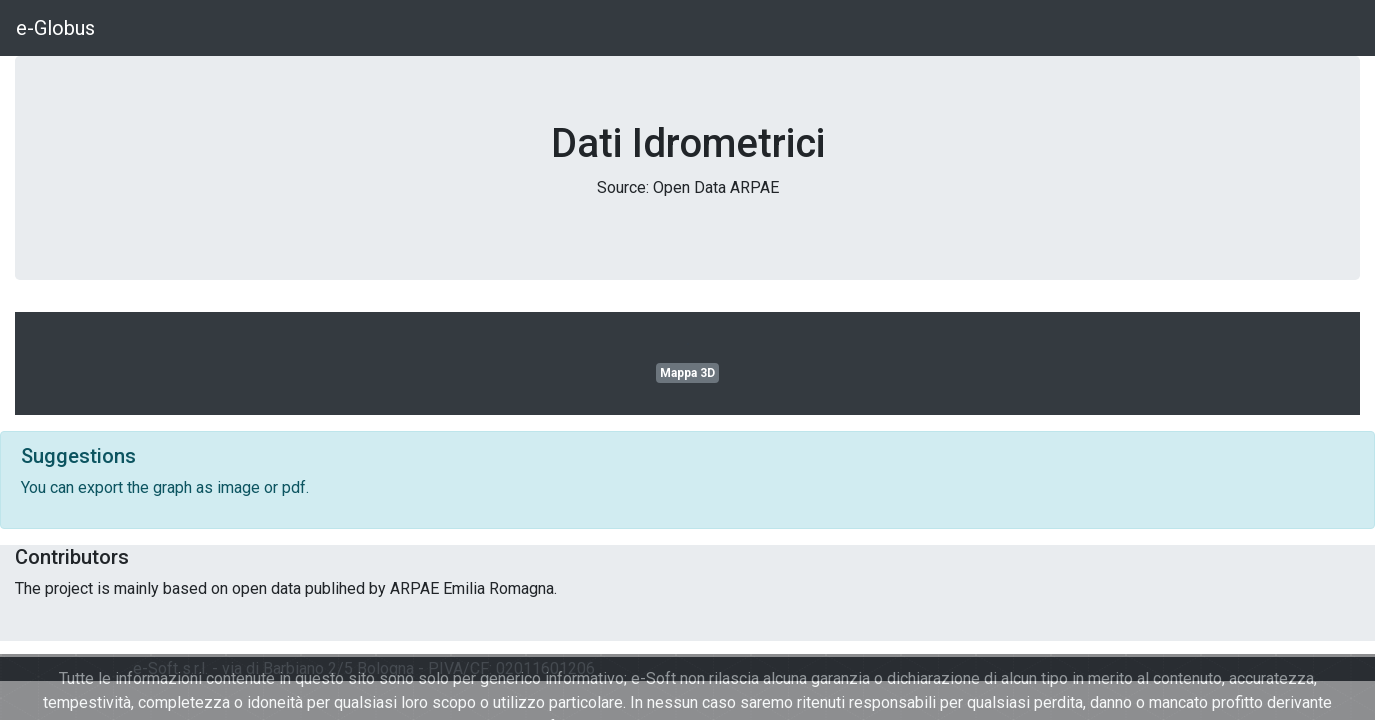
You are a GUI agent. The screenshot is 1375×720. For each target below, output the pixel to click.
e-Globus (55, 28)
